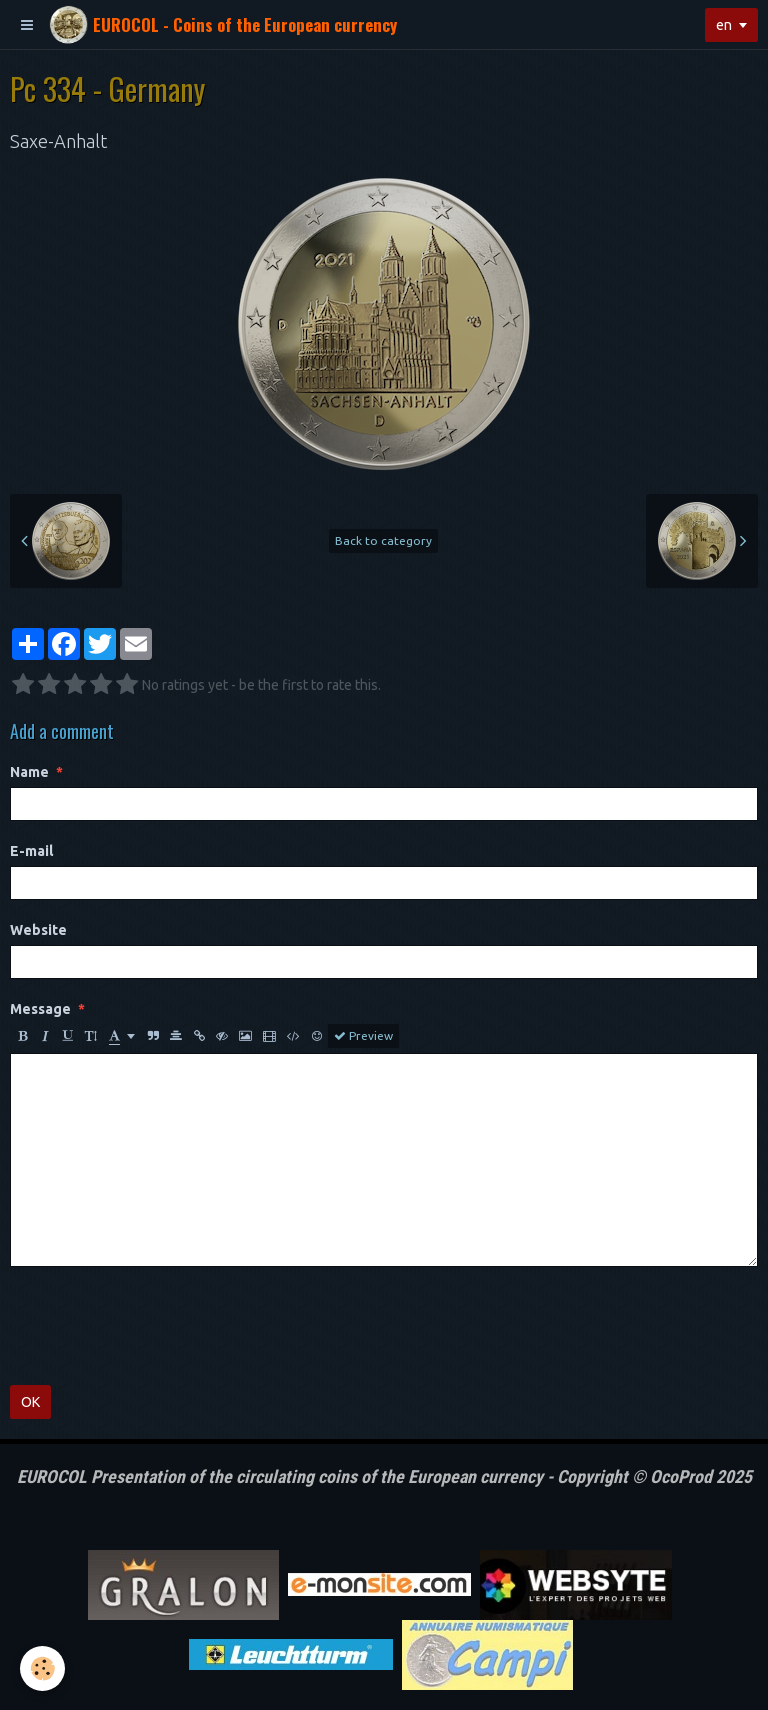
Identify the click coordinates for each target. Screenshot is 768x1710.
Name (29, 772)
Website (38, 930)
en (724, 25)
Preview (363, 1036)
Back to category (383, 540)
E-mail (31, 851)
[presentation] (162, 1326)
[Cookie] (42, 1668)
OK (30, 1402)
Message (40, 1009)
